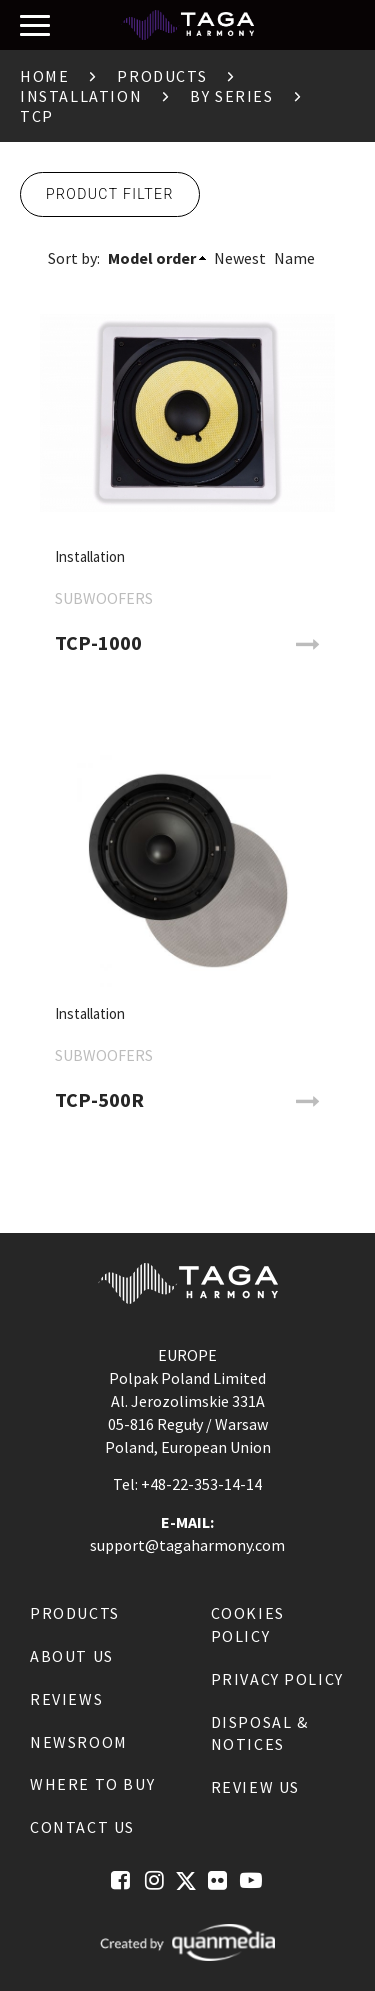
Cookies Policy (248, 1624)
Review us (255, 1787)
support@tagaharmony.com (187, 1545)
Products (162, 76)
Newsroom (79, 1742)
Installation (81, 96)
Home (44, 76)
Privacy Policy (277, 1679)
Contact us (82, 1827)
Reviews (66, 1699)
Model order (152, 258)
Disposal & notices (260, 1733)
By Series (231, 96)
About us (72, 1656)
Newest (240, 258)
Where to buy (92, 1784)
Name (294, 258)
